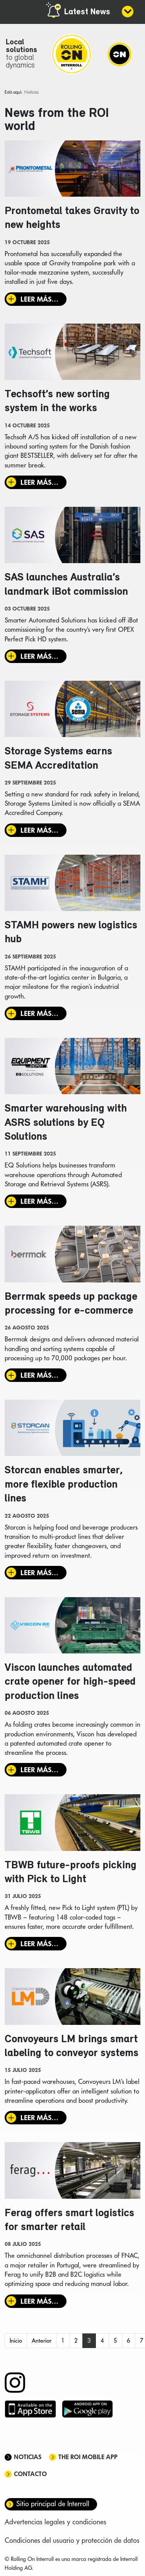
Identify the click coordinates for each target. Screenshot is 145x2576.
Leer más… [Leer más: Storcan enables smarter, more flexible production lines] (39, 1572)
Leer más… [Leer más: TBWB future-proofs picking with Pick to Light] (39, 1943)
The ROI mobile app (88, 2457)
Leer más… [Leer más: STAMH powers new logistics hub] (39, 1013)
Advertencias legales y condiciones (55, 2522)
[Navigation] (119, 54)
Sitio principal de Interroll (52, 2504)
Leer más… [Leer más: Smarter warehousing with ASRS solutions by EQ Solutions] (39, 1201)
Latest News (87, 12)
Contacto (30, 2474)
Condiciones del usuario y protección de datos (72, 2540)
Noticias (27, 2457)
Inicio (16, 2340)
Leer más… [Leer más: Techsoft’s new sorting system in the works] (39, 482)
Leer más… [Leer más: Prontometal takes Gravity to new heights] (39, 299)
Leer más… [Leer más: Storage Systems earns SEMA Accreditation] (39, 830)
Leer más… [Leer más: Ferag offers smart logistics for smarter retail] (39, 2301)
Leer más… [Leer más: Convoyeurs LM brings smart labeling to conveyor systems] (39, 2117)
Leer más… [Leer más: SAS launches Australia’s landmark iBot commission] (39, 656)
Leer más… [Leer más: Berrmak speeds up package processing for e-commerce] (39, 1375)
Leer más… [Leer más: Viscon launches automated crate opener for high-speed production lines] (39, 1769)
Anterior (41, 2340)
